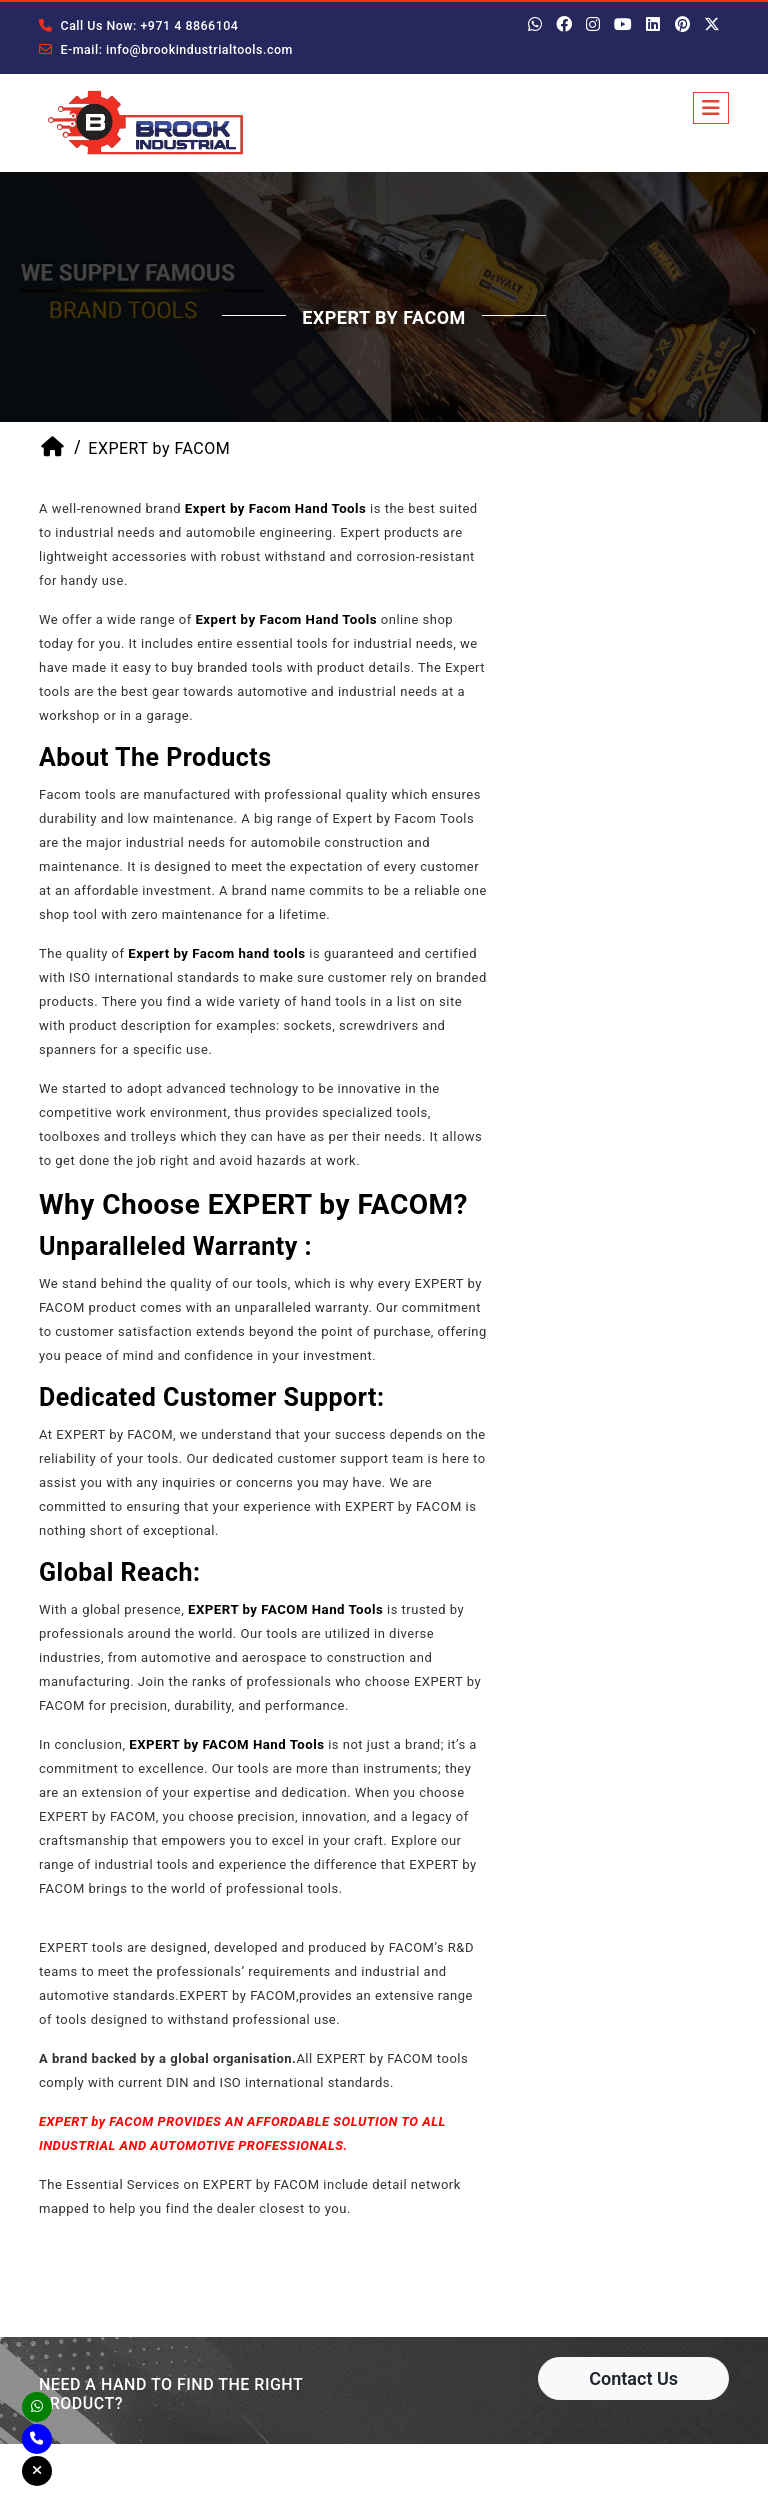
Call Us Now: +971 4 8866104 (135, 26)
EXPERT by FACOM (159, 453)
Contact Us (633, 2383)
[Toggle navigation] (711, 108)
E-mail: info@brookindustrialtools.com (162, 50)
